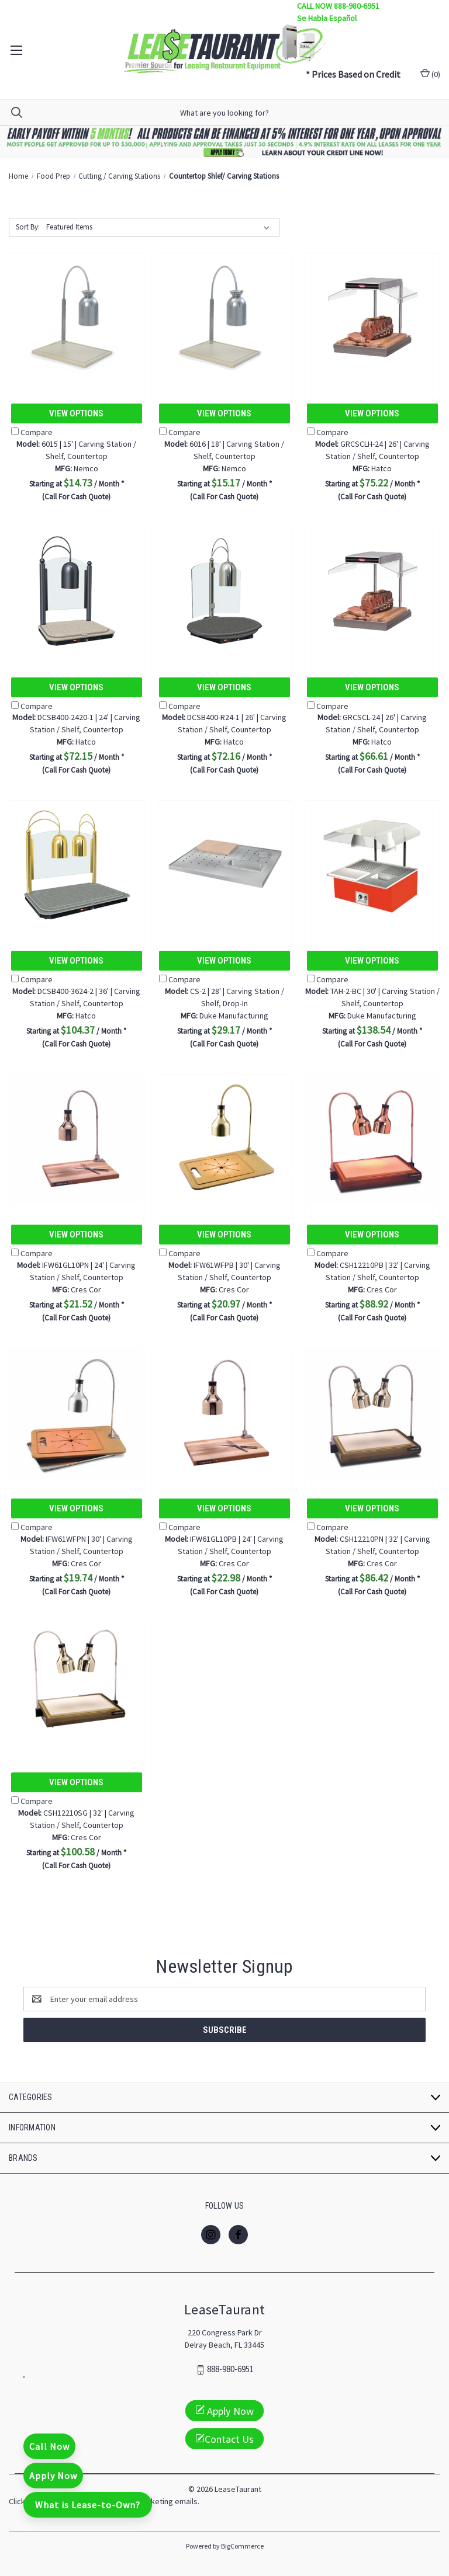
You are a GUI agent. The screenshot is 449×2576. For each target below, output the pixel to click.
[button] (224, 142)
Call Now (49, 2446)
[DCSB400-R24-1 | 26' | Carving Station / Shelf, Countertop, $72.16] (224, 591)
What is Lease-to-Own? (87, 2505)
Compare (32, 432)
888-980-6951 (230, 2369)
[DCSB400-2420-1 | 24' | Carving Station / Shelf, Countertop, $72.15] (76, 591)
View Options (76, 413)
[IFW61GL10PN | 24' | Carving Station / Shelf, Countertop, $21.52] (76, 1138)
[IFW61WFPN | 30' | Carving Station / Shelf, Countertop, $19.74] (76, 1412)
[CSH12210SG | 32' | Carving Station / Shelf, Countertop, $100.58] (76, 1686)
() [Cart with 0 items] (430, 73)
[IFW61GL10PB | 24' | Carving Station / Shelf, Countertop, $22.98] (224, 1412)
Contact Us (224, 2439)
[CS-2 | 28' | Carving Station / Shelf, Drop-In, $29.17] (224, 864)
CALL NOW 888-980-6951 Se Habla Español (338, 12)
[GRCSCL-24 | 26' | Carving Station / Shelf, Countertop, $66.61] (372, 591)
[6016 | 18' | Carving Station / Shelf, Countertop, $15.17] (224, 317)
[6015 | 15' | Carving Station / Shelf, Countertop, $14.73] (76, 317)
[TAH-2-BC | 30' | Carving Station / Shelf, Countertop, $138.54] (372, 864)
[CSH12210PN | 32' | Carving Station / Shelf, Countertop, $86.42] (372, 1412)
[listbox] (160, 227)
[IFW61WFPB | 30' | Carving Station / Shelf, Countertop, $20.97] (224, 1138)
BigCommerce (242, 2546)
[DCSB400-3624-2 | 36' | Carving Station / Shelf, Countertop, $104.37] (76, 864)
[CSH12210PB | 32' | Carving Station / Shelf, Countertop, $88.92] (372, 1138)
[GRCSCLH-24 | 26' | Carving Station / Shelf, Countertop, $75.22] (372, 317)
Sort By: (28, 227)
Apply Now (53, 2475)
